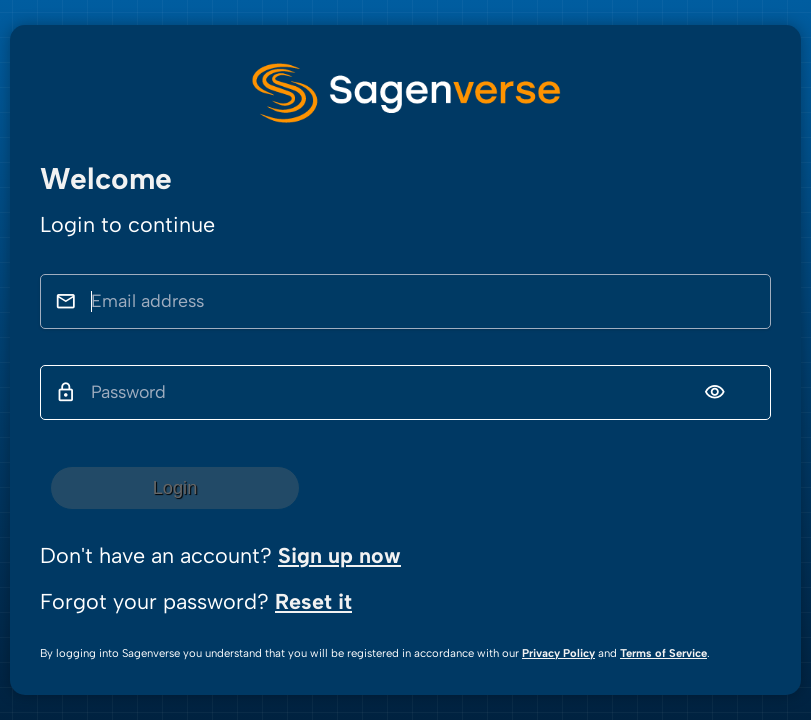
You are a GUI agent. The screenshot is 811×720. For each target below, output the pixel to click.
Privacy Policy (558, 653)
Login (175, 487)
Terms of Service (663, 653)
